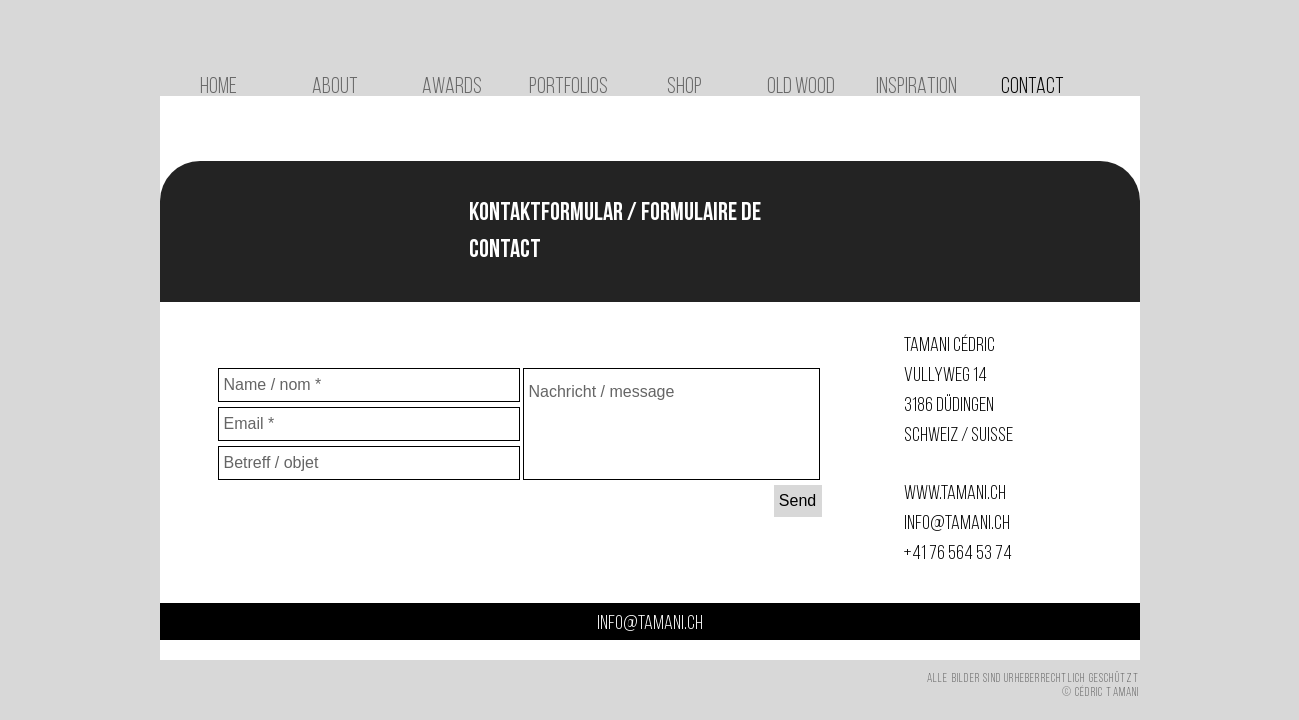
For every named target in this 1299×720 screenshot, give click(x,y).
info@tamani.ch (957, 524)
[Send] (798, 501)
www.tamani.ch (955, 494)
